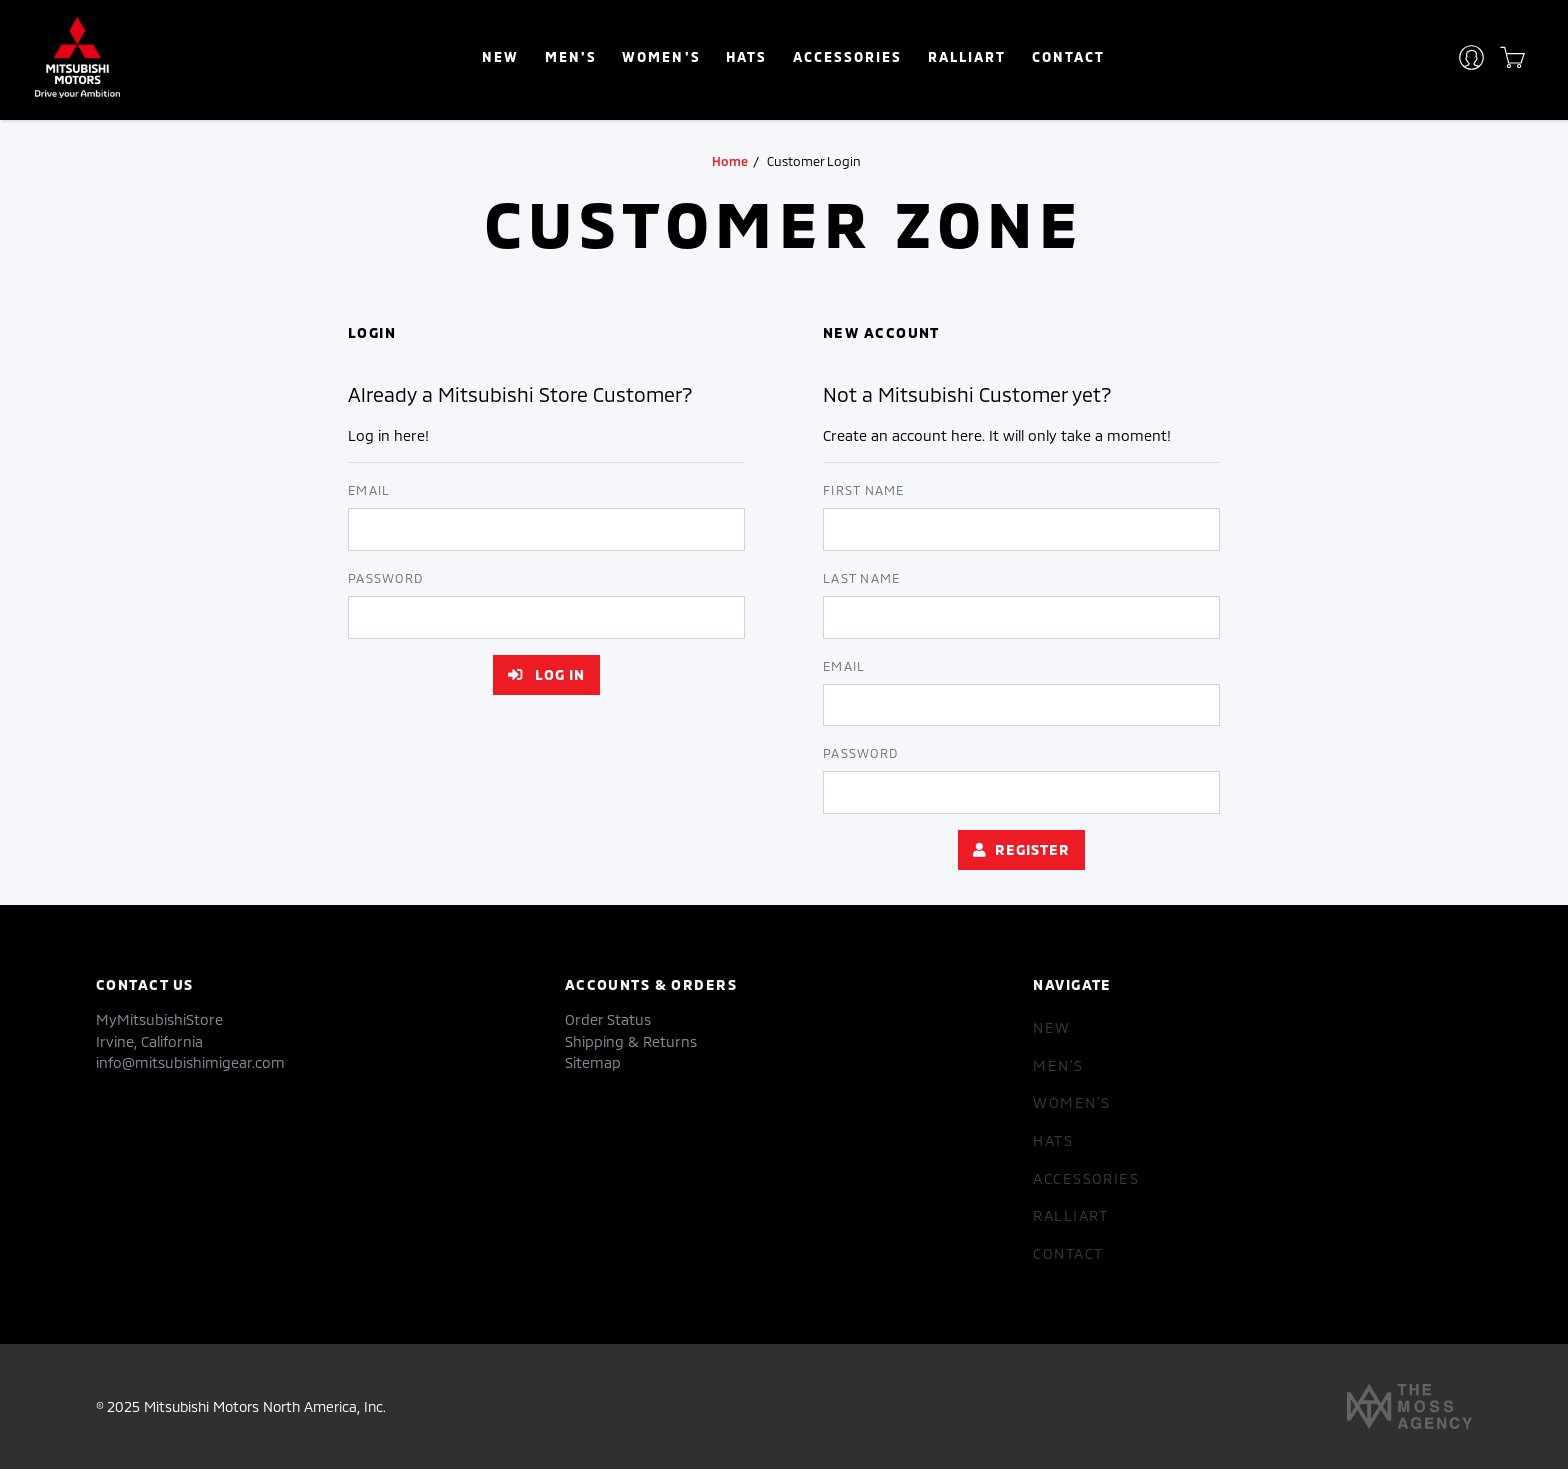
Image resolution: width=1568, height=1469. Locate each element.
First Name (864, 490)
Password (385, 578)
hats (746, 56)
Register (1021, 849)
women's (661, 56)
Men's (571, 56)
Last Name (861, 578)
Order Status (608, 1019)
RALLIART (967, 56)
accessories (847, 56)
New (500, 56)
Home (730, 161)
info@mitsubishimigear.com (190, 1062)
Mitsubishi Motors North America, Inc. (265, 1406)
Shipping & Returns (631, 1041)
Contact (1068, 56)
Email (369, 490)
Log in (546, 674)
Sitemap (593, 1062)
